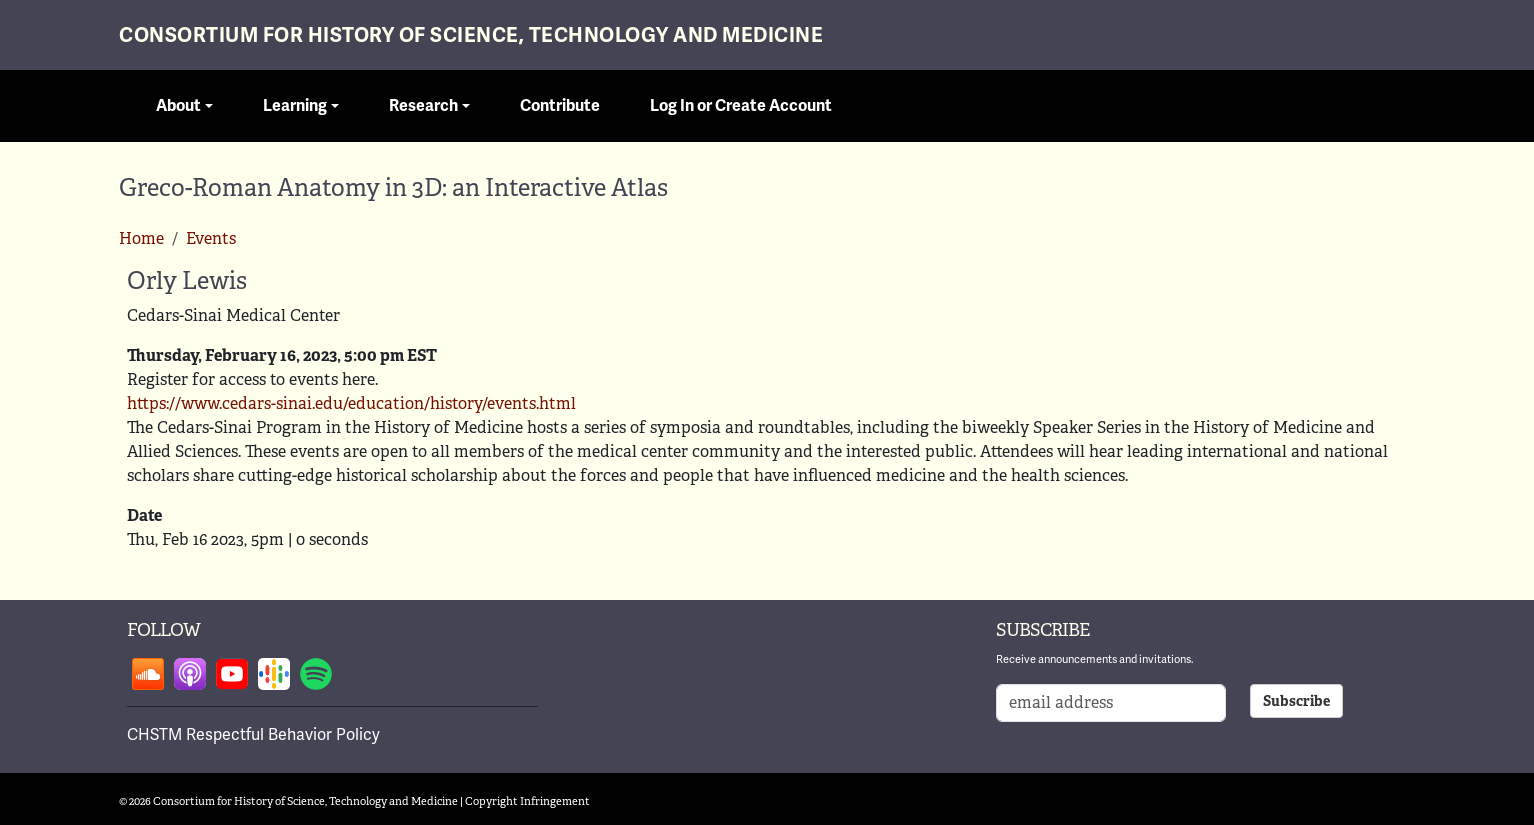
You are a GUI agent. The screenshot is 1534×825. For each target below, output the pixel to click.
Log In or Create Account (741, 106)
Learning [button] (295, 106)
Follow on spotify (316, 674)
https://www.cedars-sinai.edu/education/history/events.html (351, 403)
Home (141, 238)
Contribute (560, 106)
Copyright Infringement (527, 801)
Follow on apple (190, 674)
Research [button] (423, 106)
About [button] (178, 106)
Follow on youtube (232, 674)
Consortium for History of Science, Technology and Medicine (471, 35)
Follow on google (274, 674)
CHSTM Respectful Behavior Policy (253, 735)
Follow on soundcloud (148, 674)
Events (211, 238)
